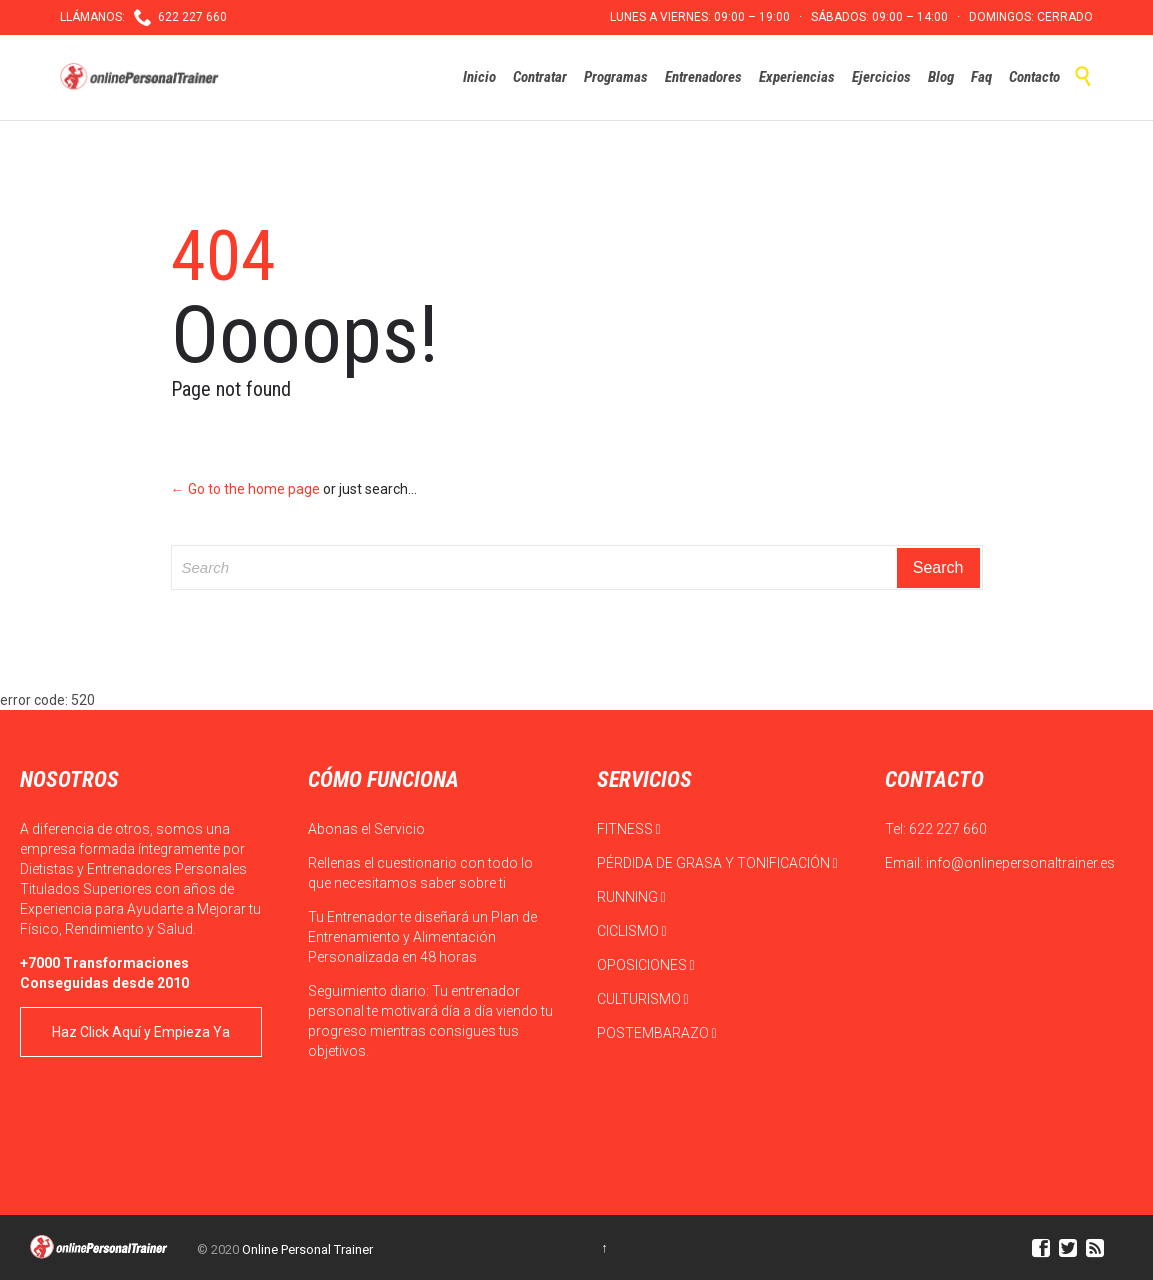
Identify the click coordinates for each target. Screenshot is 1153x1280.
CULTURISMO (643, 999)
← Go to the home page (245, 489)
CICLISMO (632, 931)
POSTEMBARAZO (657, 1033)
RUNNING (631, 897)
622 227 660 (948, 829)
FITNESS (629, 829)
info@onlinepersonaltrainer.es (1020, 863)
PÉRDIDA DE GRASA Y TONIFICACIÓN (717, 863)
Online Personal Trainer (307, 1249)
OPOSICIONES (646, 965)
